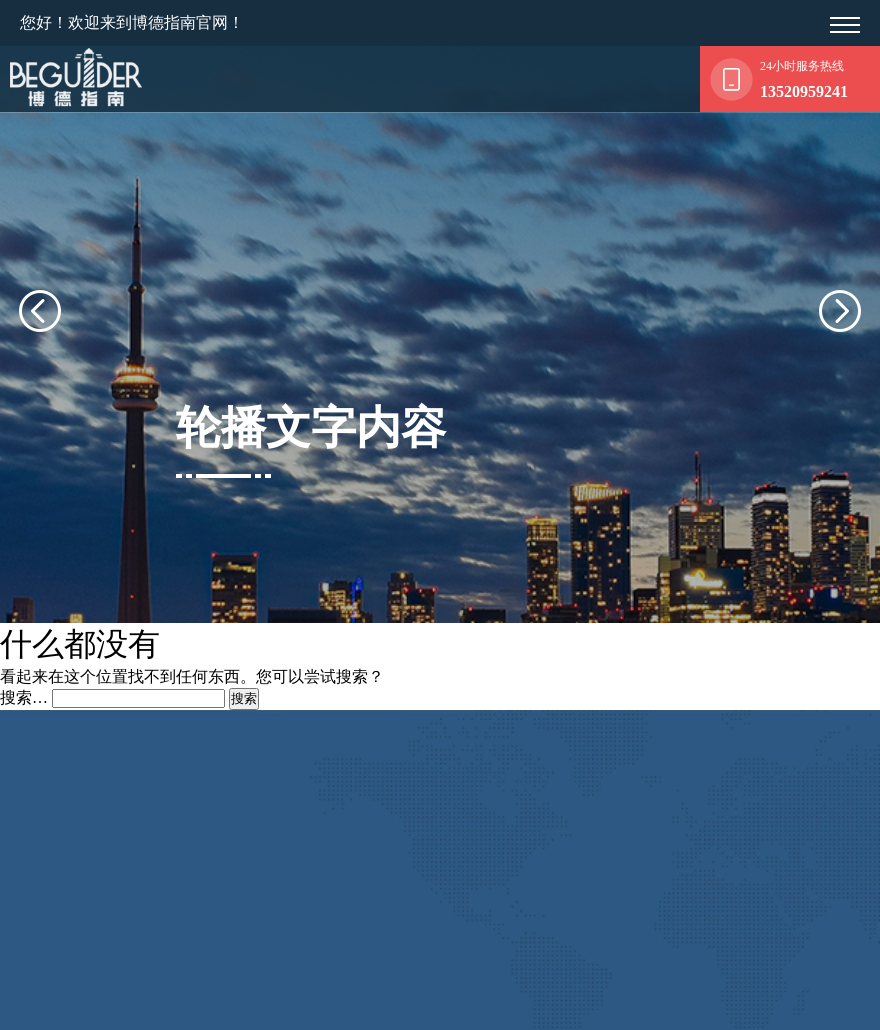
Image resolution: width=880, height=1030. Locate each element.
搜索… (24, 664)
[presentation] (64, 295)
